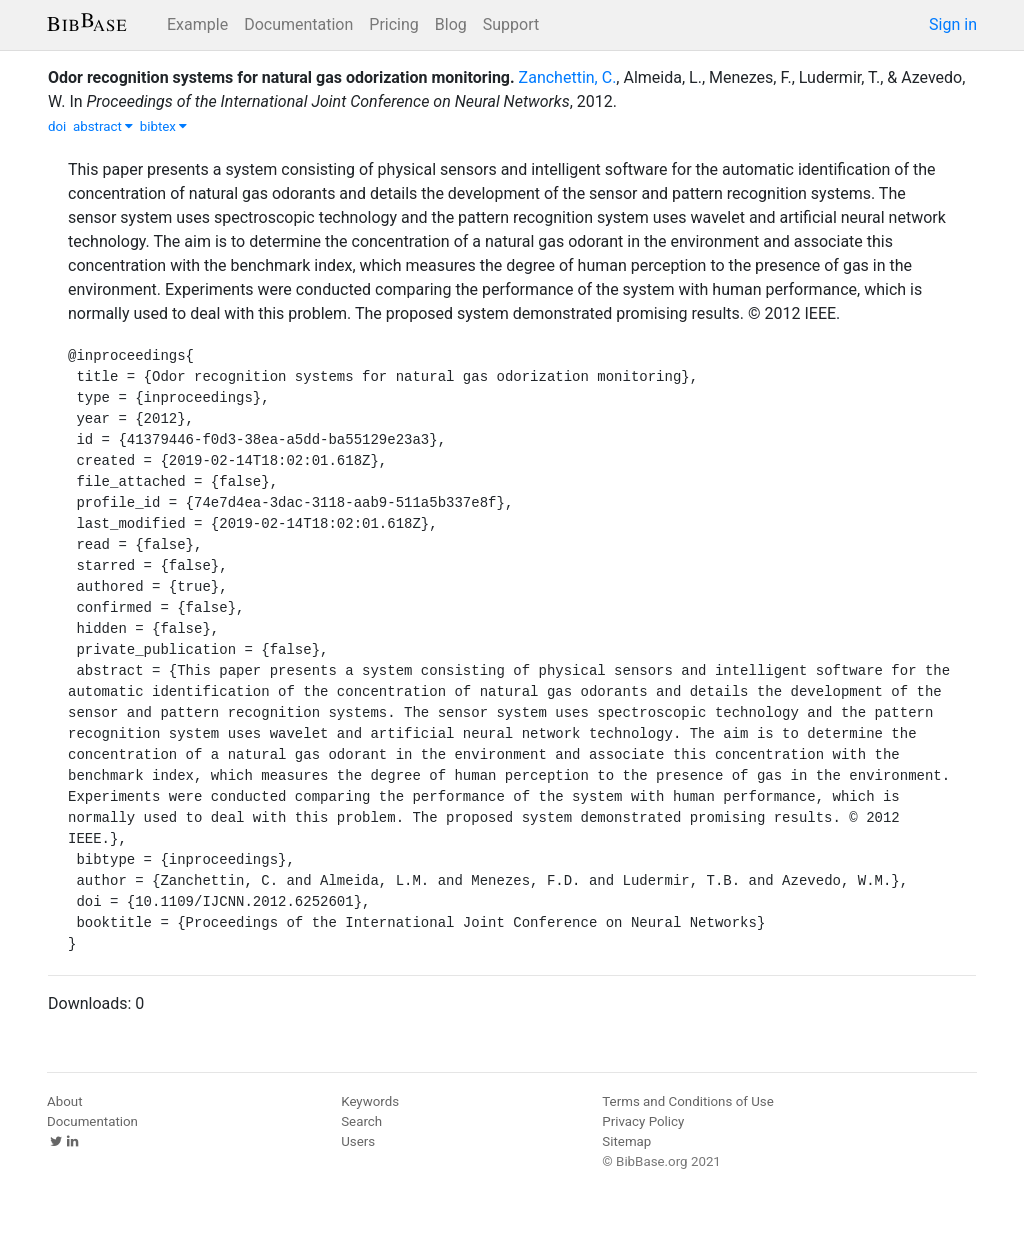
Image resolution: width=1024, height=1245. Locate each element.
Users (358, 1141)
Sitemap (626, 1141)
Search (361, 1121)
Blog (451, 24)
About (65, 1101)
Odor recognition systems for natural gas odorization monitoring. (281, 77)
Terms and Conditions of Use (687, 1101)
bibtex (164, 126)
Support (511, 24)
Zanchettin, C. (568, 77)
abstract (103, 126)
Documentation (298, 24)
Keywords (370, 1101)
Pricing (394, 24)
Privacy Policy (643, 1121)
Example (197, 24)
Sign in (953, 24)
